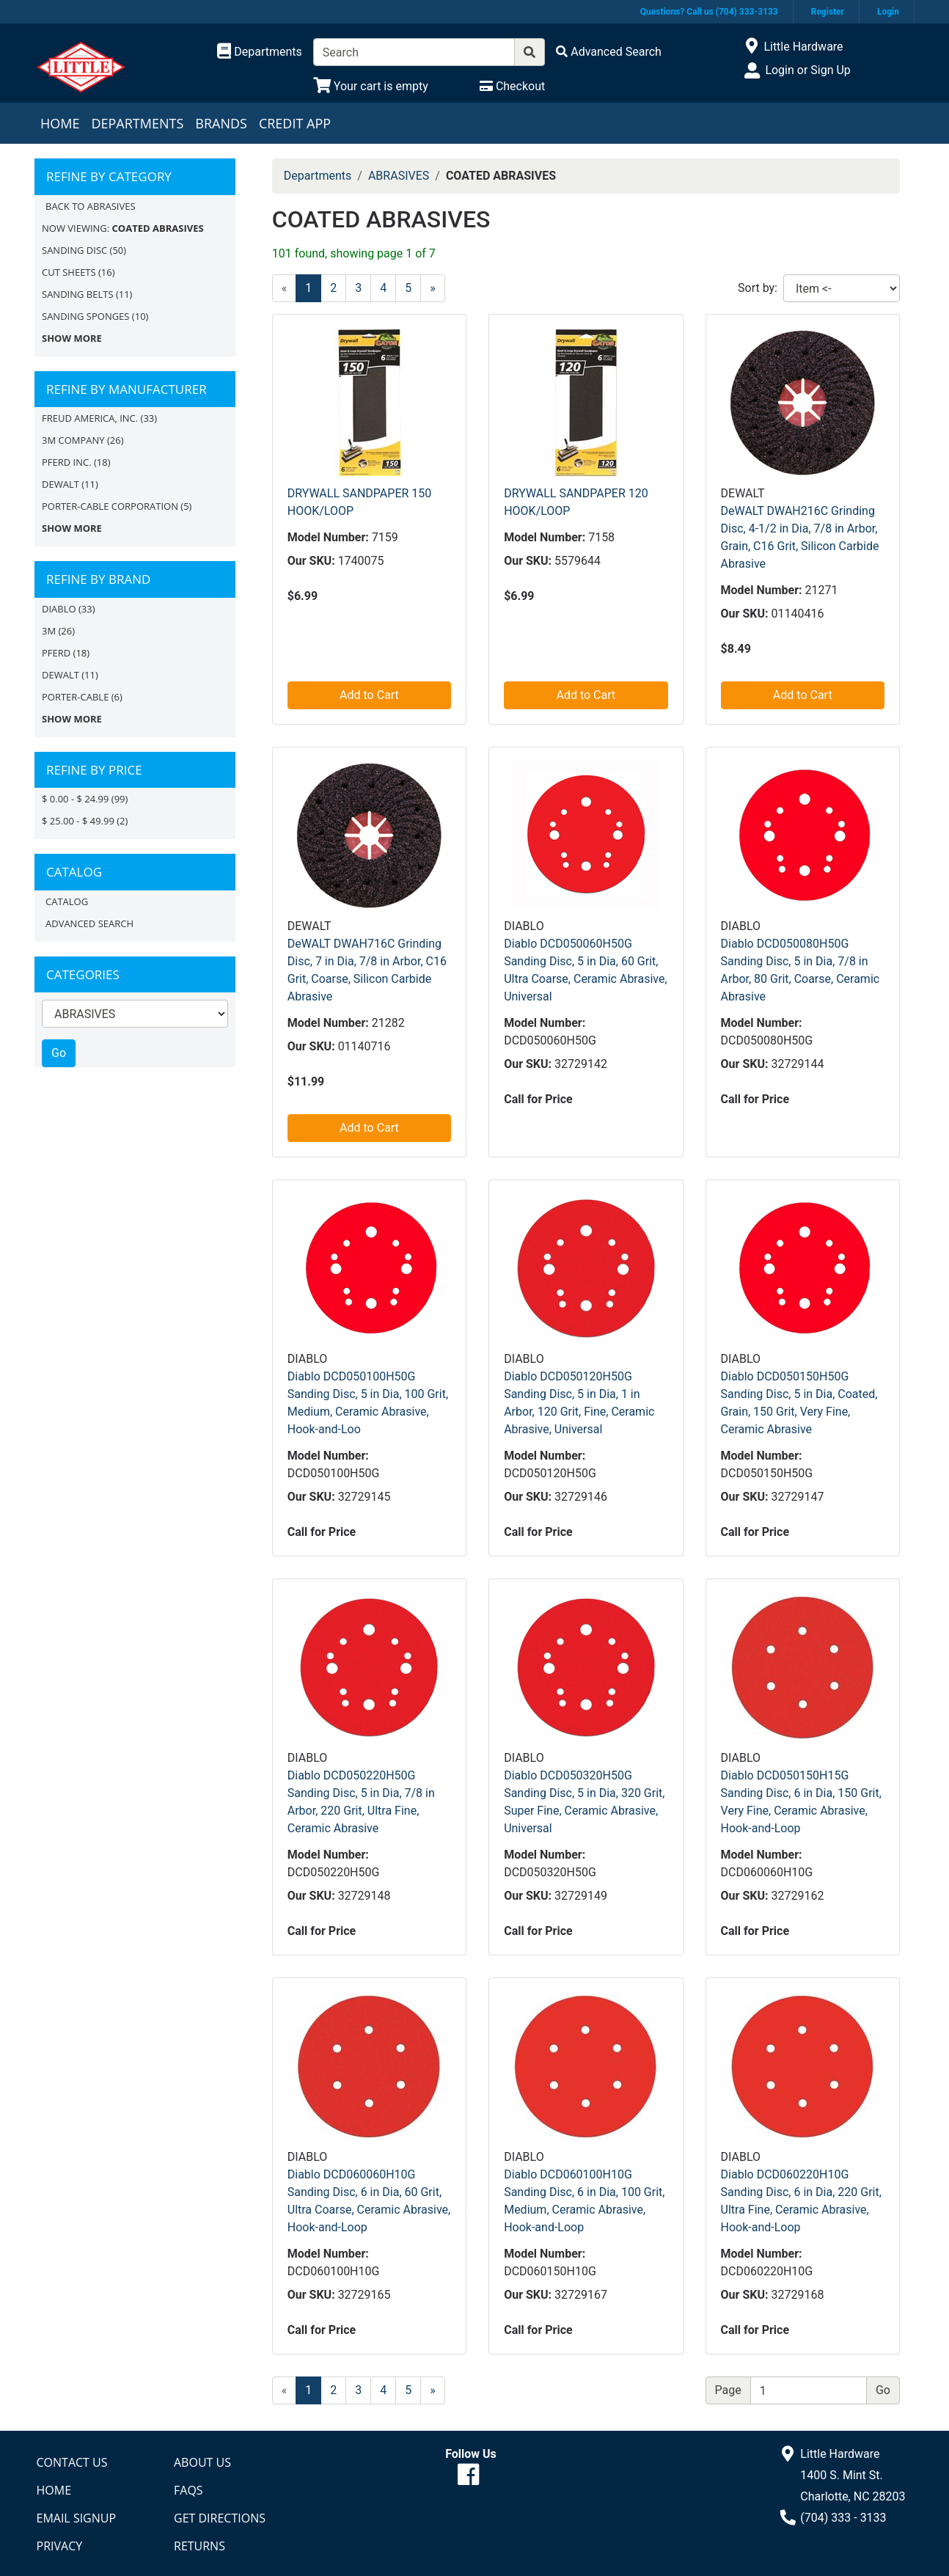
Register (827, 12)
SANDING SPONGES (85, 316)
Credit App (295, 123)
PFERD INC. (67, 462)
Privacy (60, 2546)
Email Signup (77, 2518)
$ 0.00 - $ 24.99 (75, 798)
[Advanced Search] (609, 52)
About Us (202, 2462)
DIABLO (59, 608)
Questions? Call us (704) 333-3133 (709, 12)
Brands (221, 123)
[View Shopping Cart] (370, 86)
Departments (137, 123)
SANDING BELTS (78, 294)
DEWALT (60, 484)
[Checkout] (512, 86)
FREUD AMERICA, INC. (90, 418)
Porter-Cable (75, 696)
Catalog (66, 901)
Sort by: (757, 288)
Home (59, 123)
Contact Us (72, 2462)
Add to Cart (369, 695)
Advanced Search (89, 923)
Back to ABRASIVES (90, 206)
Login (888, 12)
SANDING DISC (74, 250)
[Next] (432, 288)
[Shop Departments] (259, 52)
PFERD (56, 652)
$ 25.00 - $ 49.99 (78, 820)
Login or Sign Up (807, 70)
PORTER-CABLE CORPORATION (110, 506)
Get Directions (219, 2518)
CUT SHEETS (69, 272)
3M (49, 630)
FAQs (188, 2490)
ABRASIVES (398, 176)
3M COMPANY (73, 440)
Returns (199, 2546)
